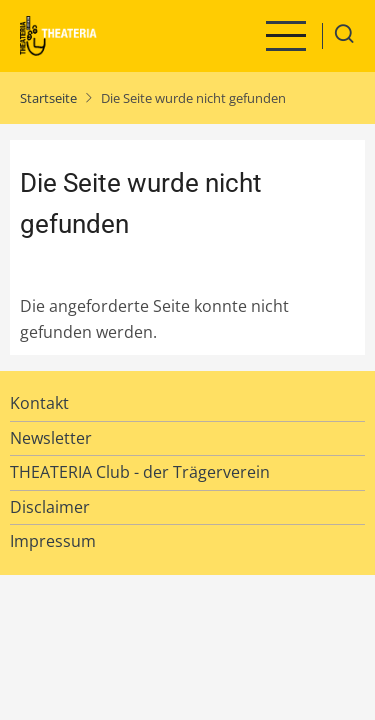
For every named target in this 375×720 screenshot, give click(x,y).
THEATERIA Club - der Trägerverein (140, 472)
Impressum (53, 541)
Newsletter (51, 438)
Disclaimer (50, 507)
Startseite (48, 98)
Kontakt (39, 403)
